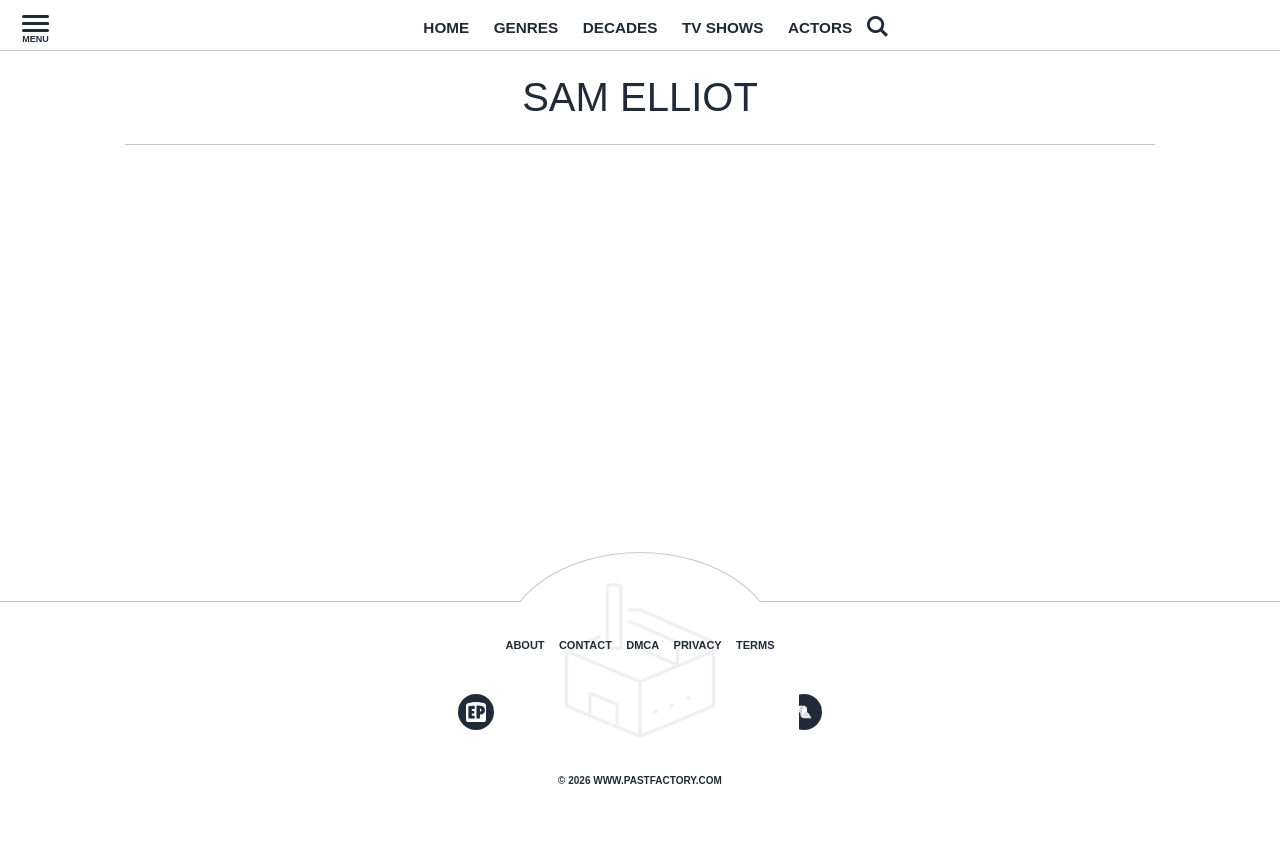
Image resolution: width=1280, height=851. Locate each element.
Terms (755, 645)
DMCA (642, 645)
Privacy (698, 645)
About (524, 645)
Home (420, 33)
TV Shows (734, 33)
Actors (845, 33)
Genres (510, 33)
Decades (617, 33)
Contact (585, 645)
